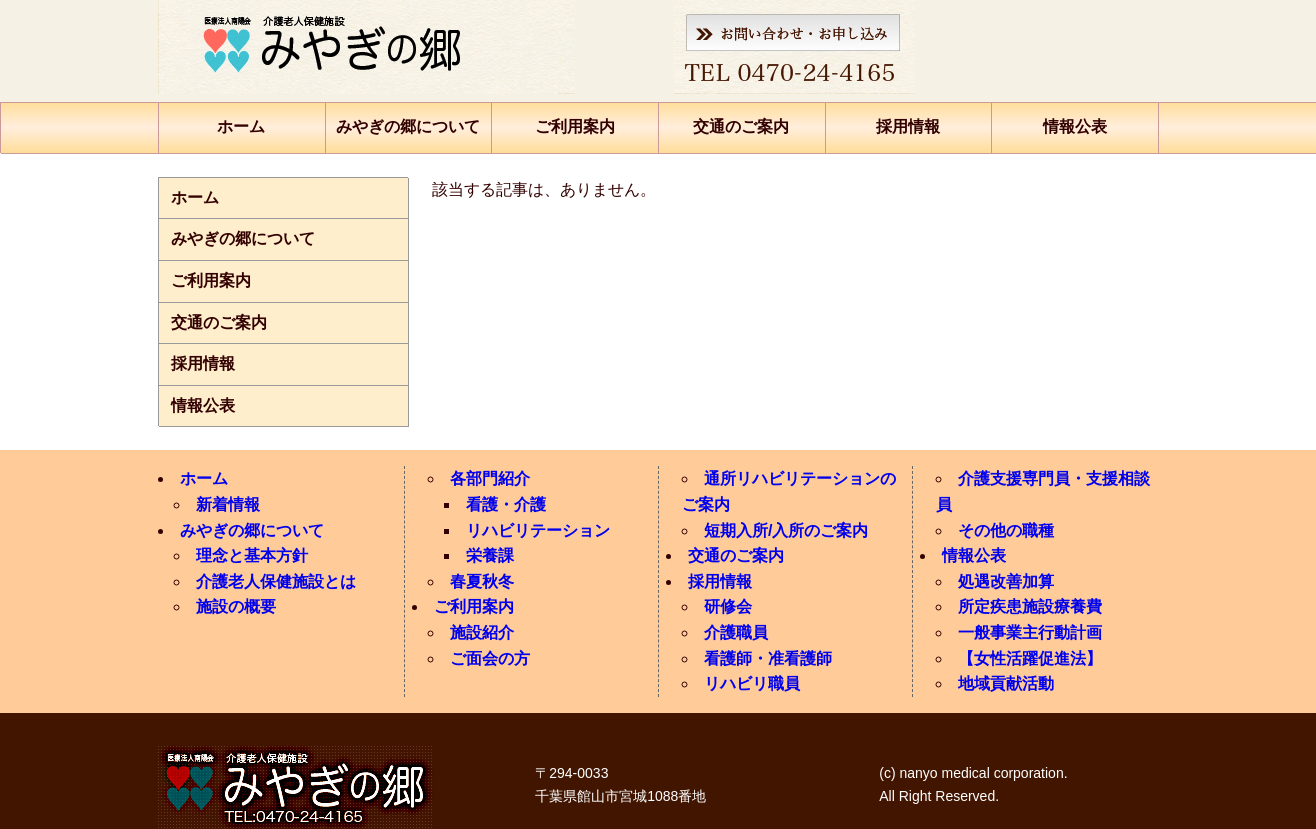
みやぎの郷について (408, 126)
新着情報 (228, 504)
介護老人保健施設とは (276, 581)
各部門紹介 (490, 478)
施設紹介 (482, 632)
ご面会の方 (490, 658)
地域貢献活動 (1006, 683)
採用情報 (908, 126)
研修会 (728, 606)
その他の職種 (1006, 530)
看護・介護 (506, 504)
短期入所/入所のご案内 (786, 530)
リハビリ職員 (752, 683)
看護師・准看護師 (768, 658)
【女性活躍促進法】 (1030, 658)
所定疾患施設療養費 (1030, 606)
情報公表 (1075, 126)
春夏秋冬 (482, 581)
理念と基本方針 (252, 555)
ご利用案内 (575, 126)
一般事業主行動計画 (1030, 632)
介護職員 (736, 632)
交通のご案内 (741, 126)
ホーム (241, 126)
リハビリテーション (538, 530)
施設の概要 (236, 606)
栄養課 (490, 555)
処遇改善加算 (1006, 581)
